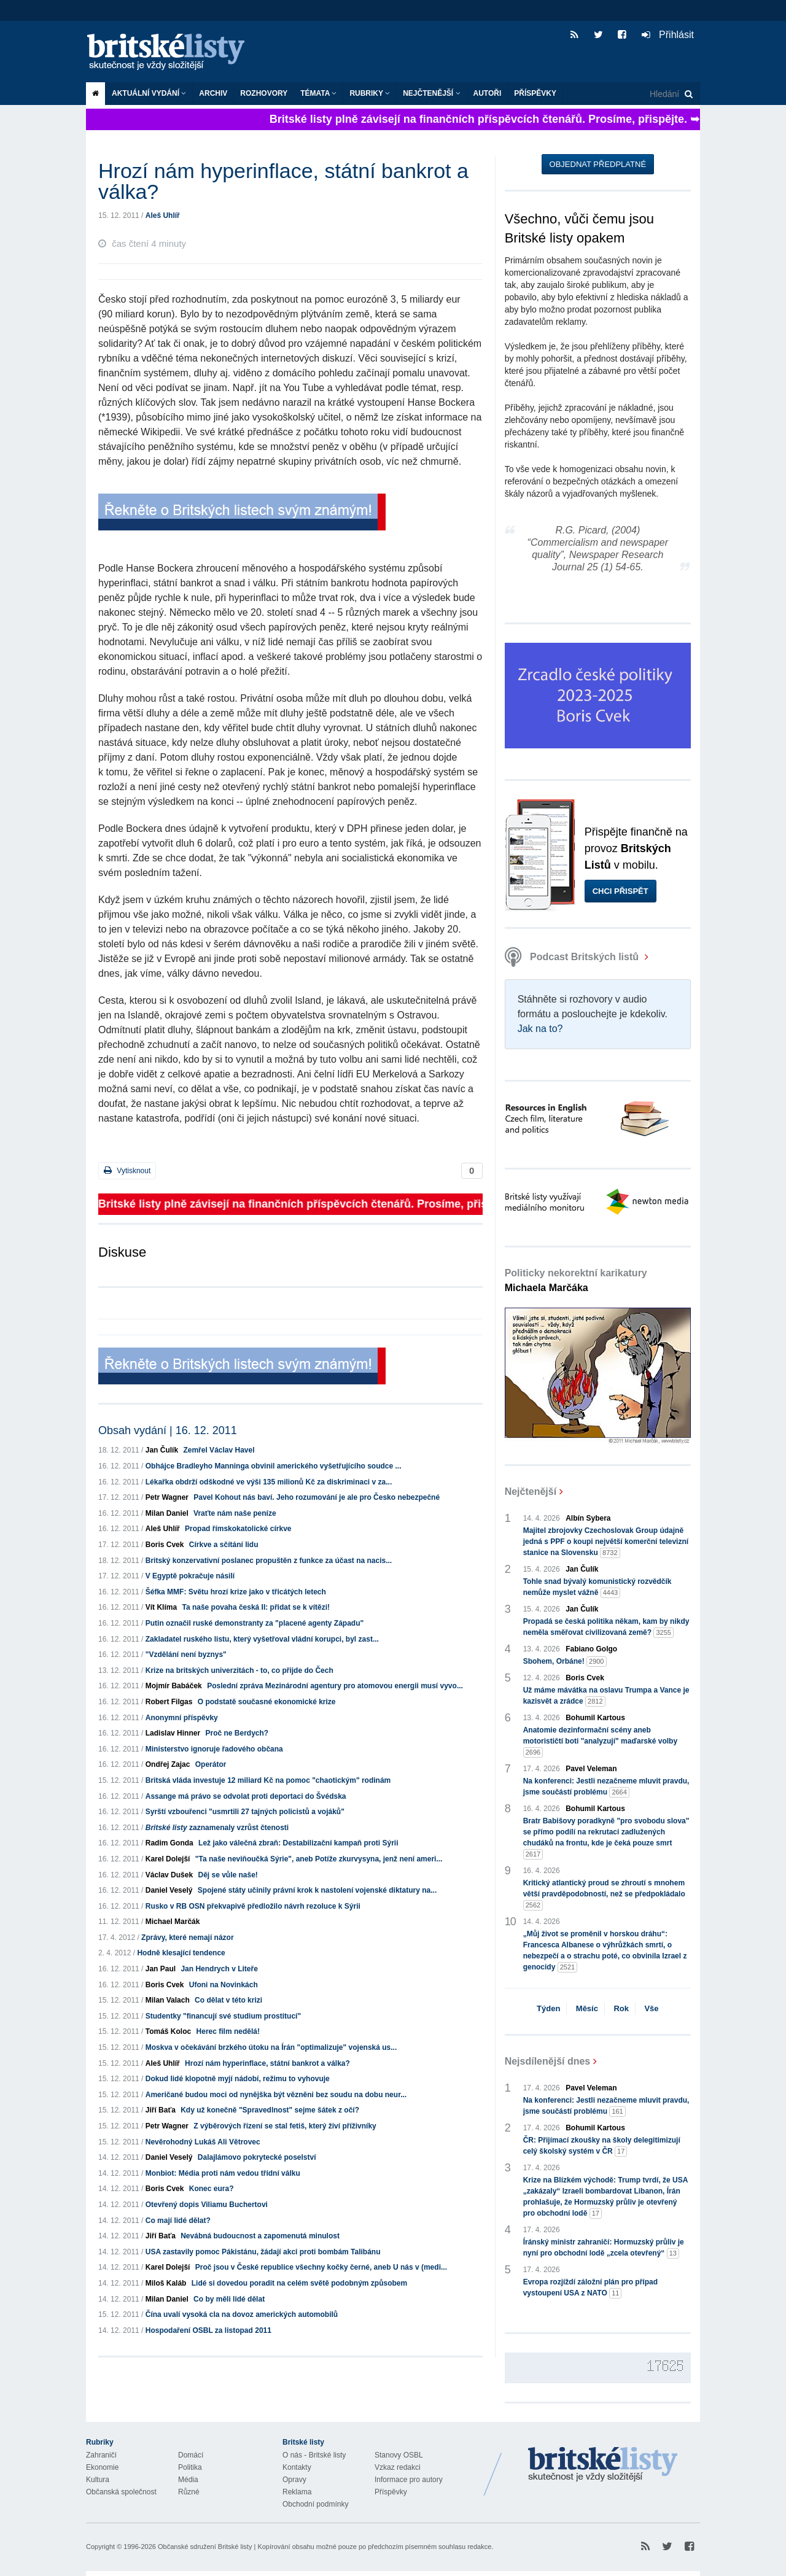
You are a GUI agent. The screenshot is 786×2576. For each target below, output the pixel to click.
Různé (189, 2492)
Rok (621, 2008)
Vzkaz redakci (398, 2467)
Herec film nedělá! (228, 2031)
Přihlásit (668, 34)
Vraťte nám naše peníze (234, 1513)
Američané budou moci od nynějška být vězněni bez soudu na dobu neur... (276, 2094)
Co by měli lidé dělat (229, 2299)
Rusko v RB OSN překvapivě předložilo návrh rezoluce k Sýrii (253, 1906)
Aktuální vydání (149, 93)
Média (188, 2479)
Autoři (487, 93)
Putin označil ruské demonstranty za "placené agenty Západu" (255, 1623)
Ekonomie (102, 2467)
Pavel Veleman (591, 1768)
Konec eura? (211, 2188)
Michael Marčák (173, 1921)
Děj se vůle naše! (227, 1875)
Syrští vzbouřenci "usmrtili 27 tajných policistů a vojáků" (245, 1811)
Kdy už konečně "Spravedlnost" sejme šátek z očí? (270, 2110)
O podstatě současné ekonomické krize (267, 1701)
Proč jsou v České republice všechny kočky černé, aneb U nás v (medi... (321, 2267)
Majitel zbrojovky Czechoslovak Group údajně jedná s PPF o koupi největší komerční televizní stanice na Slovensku (605, 1542)
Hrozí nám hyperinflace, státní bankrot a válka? (267, 2063)
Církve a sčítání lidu (224, 1544)
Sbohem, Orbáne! (565, 1661)
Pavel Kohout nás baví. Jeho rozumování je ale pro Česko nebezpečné (316, 1497)
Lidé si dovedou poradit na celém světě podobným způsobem (299, 2283)
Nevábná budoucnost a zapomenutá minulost (260, 2236)
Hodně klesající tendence (181, 1953)
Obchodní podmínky (315, 2504)
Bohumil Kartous (595, 1717)
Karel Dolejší (168, 1859)
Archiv (213, 93)
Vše (651, 2008)
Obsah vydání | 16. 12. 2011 (167, 1430)
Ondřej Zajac (168, 1764)
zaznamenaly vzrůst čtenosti (217, 1827)
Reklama (296, 2492)
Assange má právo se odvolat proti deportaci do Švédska (246, 1796)
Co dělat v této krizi (228, 2000)
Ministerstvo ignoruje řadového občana (214, 1749)
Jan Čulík (162, 1450)
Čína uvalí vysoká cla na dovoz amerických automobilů (242, 2314)
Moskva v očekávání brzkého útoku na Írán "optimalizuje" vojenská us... (271, 2047)
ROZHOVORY (263, 93)
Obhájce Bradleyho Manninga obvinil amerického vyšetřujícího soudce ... (274, 1466)
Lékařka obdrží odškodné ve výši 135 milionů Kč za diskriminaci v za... (269, 1482)
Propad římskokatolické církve (238, 1528)
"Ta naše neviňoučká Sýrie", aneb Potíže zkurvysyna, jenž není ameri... (319, 1859)
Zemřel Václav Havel (218, 1450)
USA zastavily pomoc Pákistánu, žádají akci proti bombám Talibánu (263, 2252)
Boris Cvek (165, 1544)
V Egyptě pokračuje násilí (190, 1576)
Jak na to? (540, 1028)
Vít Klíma (161, 1607)
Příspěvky (535, 93)
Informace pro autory (409, 2479)
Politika (190, 2467)
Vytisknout (127, 1170)
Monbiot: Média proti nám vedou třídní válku (223, 2173)
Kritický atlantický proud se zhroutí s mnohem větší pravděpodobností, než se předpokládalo (604, 1895)
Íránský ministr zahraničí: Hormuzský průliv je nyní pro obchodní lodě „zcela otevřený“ (603, 2248)
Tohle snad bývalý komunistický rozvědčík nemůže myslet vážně (597, 1587)
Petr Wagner (167, 1497)
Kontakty (296, 2467)
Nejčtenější (431, 93)
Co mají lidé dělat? (178, 2220)
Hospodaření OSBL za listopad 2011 (208, 2330)
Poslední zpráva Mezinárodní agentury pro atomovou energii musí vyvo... (335, 1686)
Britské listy (172, 52)
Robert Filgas (169, 1701)
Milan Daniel (167, 1513)
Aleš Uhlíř (163, 215)
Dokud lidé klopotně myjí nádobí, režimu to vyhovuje (238, 2078)
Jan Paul (161, 1969)
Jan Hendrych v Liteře (219, 1969)
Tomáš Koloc (168, 2031)
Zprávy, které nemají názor (187, 1937)
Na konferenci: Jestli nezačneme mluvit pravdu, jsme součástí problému (606, 1787)
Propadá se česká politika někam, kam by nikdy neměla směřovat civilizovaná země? (606, 1627)
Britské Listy (603, 2464)
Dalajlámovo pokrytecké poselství (257, 2157)
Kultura (97, 2479)
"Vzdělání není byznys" (186, 1654)
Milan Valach (168, 2000)
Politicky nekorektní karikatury (576, 1280)
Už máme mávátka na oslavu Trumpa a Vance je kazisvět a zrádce (606, 1696)
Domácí (190, 2455)
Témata (318, 93)
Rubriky (369, 93)
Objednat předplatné (598, 164)
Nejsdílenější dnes (548, 2061)
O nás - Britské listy (314, 2455)
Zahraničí (101, 2455)
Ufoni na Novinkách (223, 1984)
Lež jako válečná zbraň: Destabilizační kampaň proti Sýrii (298, 1843)
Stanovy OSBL (399, 2455)
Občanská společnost (121, 2492)
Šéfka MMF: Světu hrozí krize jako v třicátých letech (236, 1592)
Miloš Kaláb (166, 2283)
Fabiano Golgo (591, 1649)
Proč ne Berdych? (236, 1733)
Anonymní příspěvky (182, 1717)
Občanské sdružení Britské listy (205, 2546)
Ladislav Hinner (173, 1733)
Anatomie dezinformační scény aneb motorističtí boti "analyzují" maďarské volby (600, 1742)
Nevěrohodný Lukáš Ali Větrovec (203, 2142)
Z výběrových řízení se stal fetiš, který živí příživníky (284, 2126)
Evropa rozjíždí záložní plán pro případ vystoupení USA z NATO (590, 2288)
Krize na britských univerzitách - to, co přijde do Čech (239, 1670)
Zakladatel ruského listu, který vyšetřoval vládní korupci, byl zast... (262, 1639)
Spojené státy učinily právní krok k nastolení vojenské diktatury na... (317, 1890)
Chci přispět (620, 891)
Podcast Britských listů (573, 957)
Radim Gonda (169, 1843)
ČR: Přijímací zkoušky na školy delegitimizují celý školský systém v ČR (601, 2146)
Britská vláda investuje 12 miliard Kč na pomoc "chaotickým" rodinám (268, 1780)
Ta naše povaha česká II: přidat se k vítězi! (256, 1607)
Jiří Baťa (161, 2110)
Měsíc (587, 2008)
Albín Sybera (588, 1518)
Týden (548, 2008)
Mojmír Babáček (174, 1686)
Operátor (211, 1764)
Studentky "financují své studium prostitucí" (223, 2016)
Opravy (294, 2479)
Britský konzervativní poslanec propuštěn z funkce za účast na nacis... (269, 1560)
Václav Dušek (169, 1875)
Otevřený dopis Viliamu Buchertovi (207, 2204)
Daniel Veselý (169, 1890)
